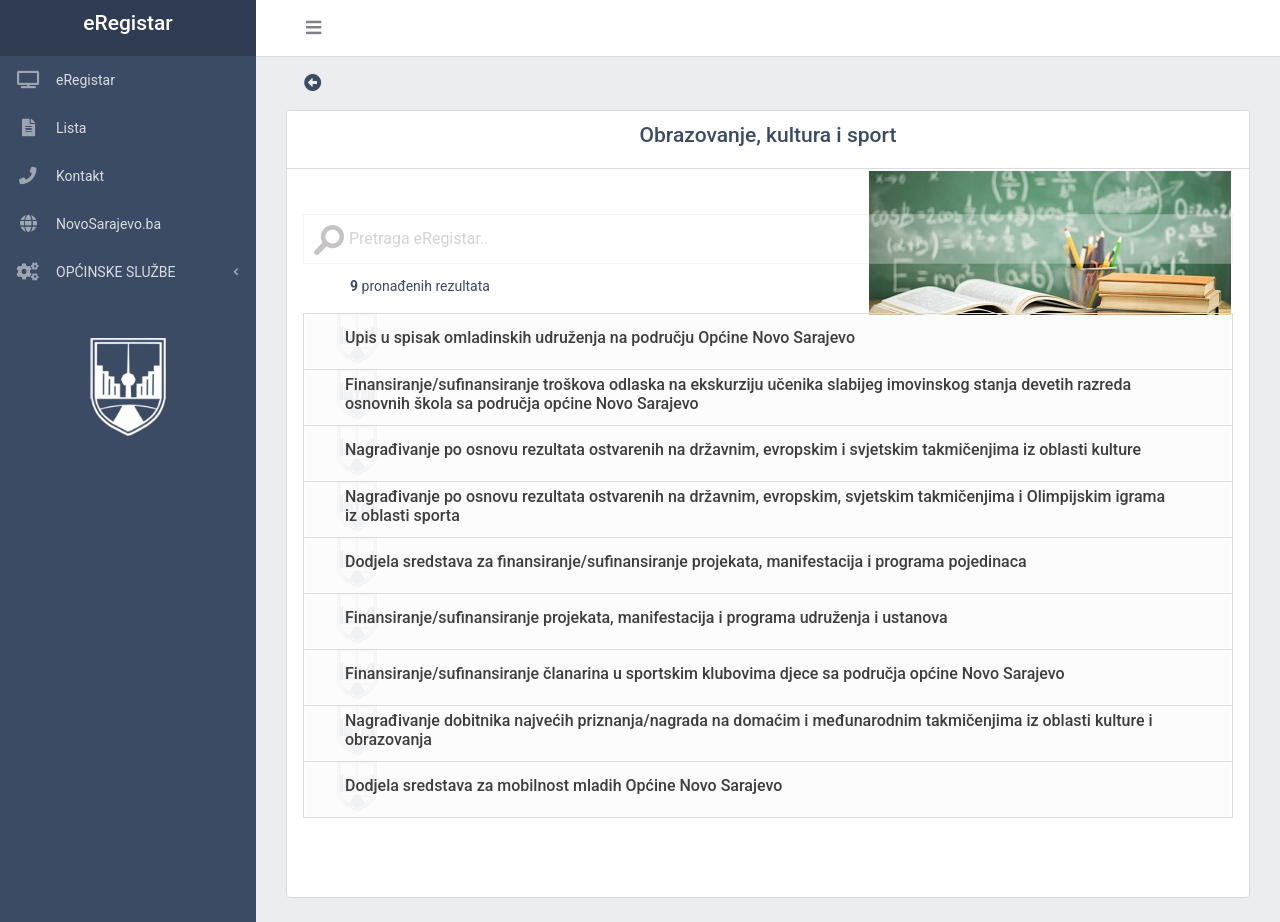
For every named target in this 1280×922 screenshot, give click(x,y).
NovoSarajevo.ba (80, 224)
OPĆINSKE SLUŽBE (88, 272)
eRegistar (128, 23)
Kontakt (52, 176)
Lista (43, 128)
